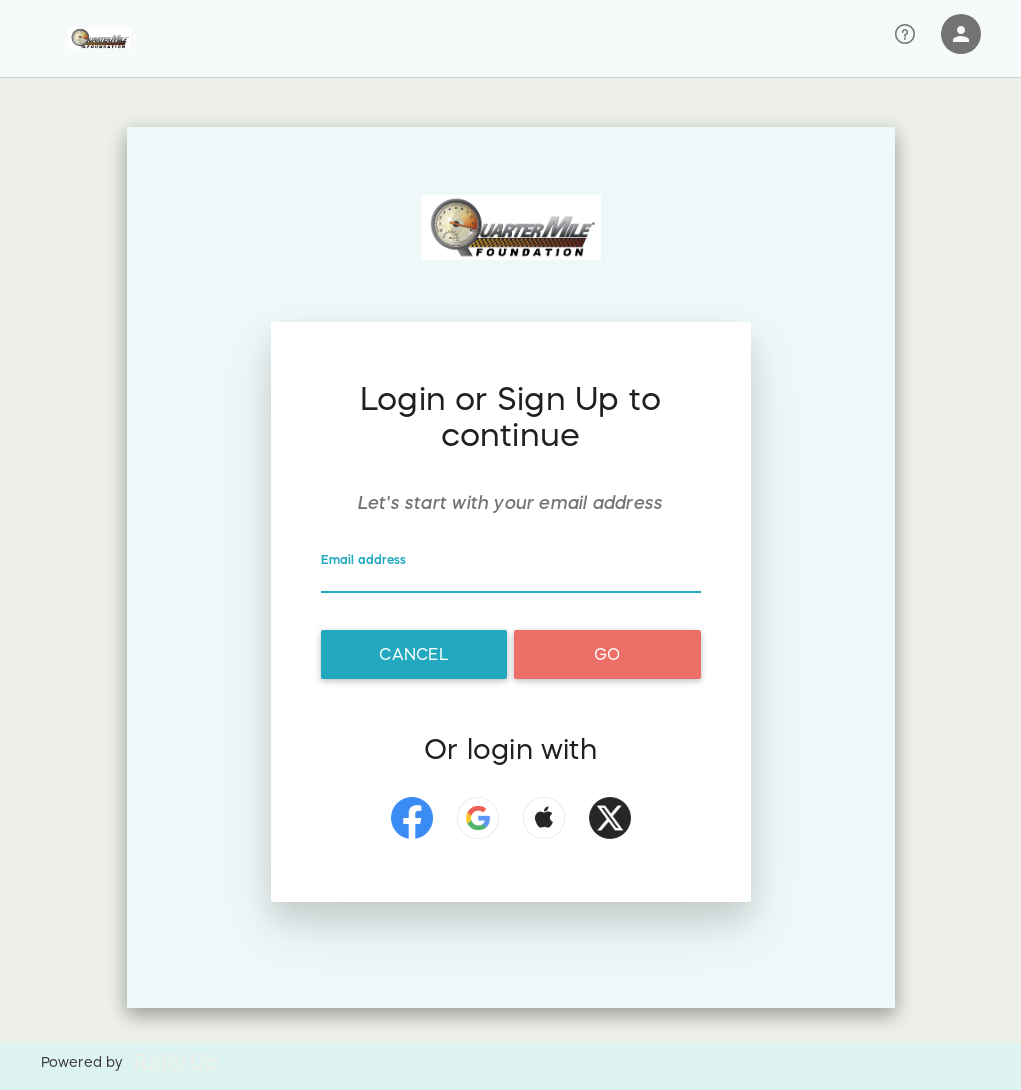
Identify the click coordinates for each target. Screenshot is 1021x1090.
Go (607, 654)
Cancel (413, 654)
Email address (365, 560)
